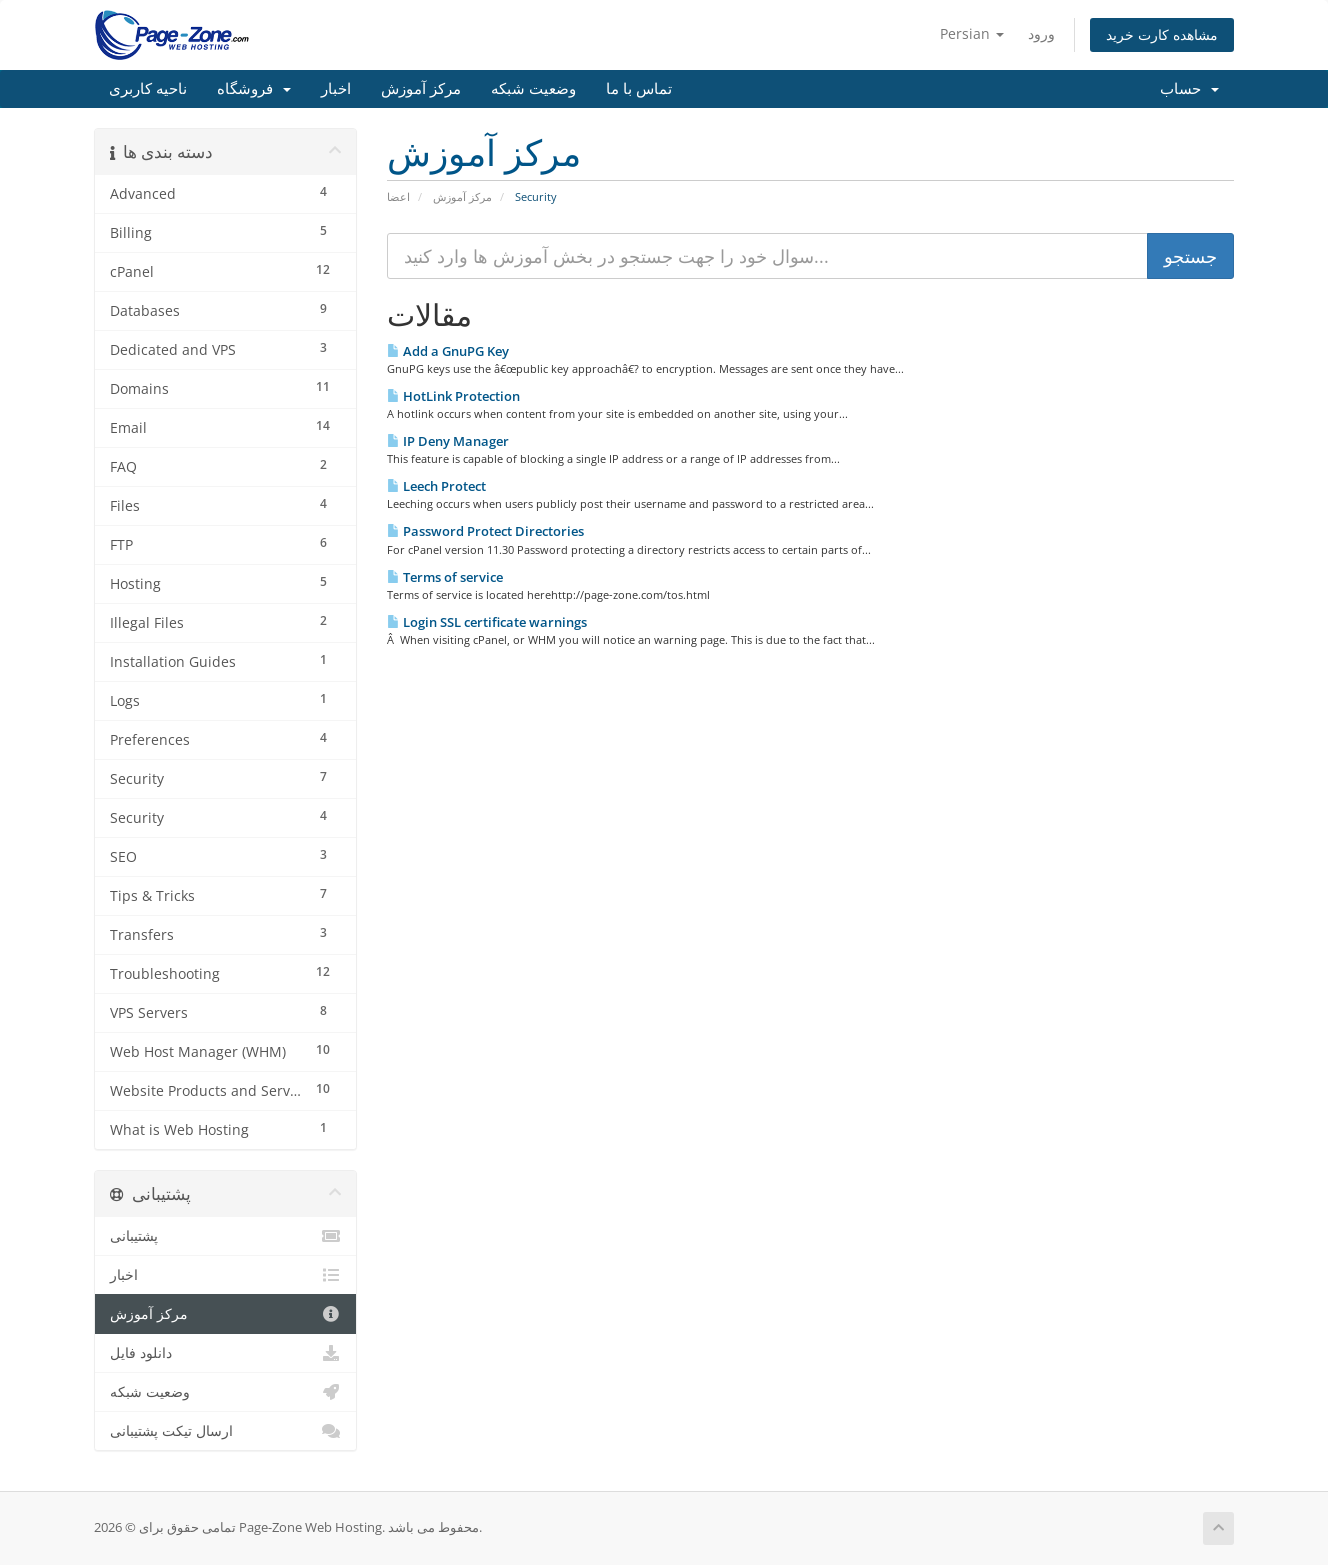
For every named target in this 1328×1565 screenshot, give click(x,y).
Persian (972, 33)
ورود (1041, 33)
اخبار (336, 89)
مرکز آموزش (421, 89)
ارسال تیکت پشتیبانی (225, 1431)
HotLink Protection (453, 396)
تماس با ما (639, 89)
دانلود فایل (225, 1353)
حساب (1189, 89)
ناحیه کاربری (148, 89)
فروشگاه (254, 89)
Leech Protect (436, 486)
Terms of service (445, 577)
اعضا (398, 196)
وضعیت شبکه (533, 89)
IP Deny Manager (448, 441)
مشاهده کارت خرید (1162, 34)
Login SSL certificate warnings (487, 622)
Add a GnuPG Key (448, 351)
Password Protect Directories (485, 531)
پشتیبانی (225, 1236)
